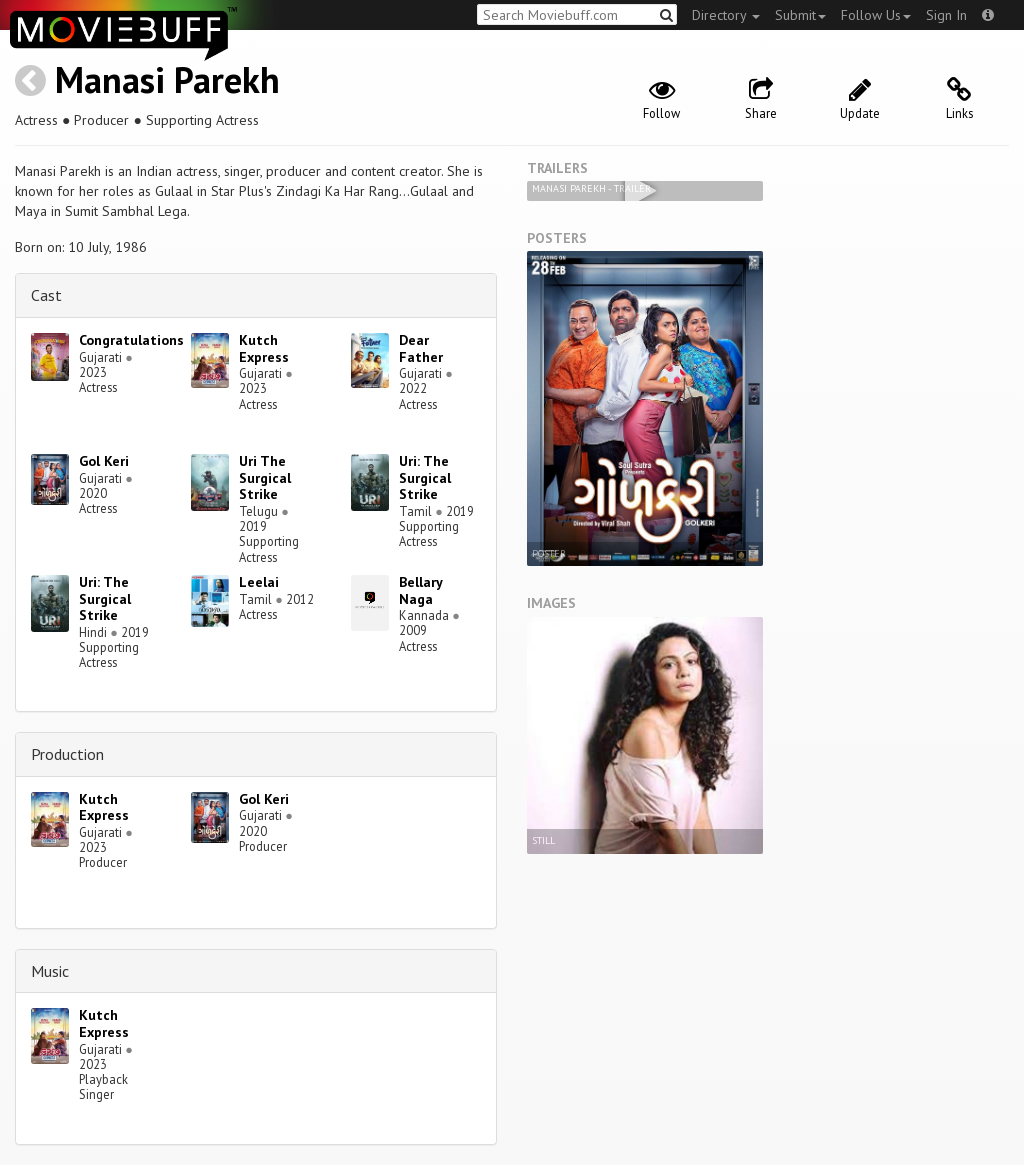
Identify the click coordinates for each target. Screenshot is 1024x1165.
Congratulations (131, 340)
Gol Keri (104, 461)
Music (50, 971)
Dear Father (421, 348)
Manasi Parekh (167, 79)
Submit (800, 15)
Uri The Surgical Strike (265, 478)
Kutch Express (264, 348)
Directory (726, 15)
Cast (46, 295)
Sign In (946, 15)
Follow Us (876, 15)
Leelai (259, 582)
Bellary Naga (420, 590)
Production (67, 754)
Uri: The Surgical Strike (425, 478)
